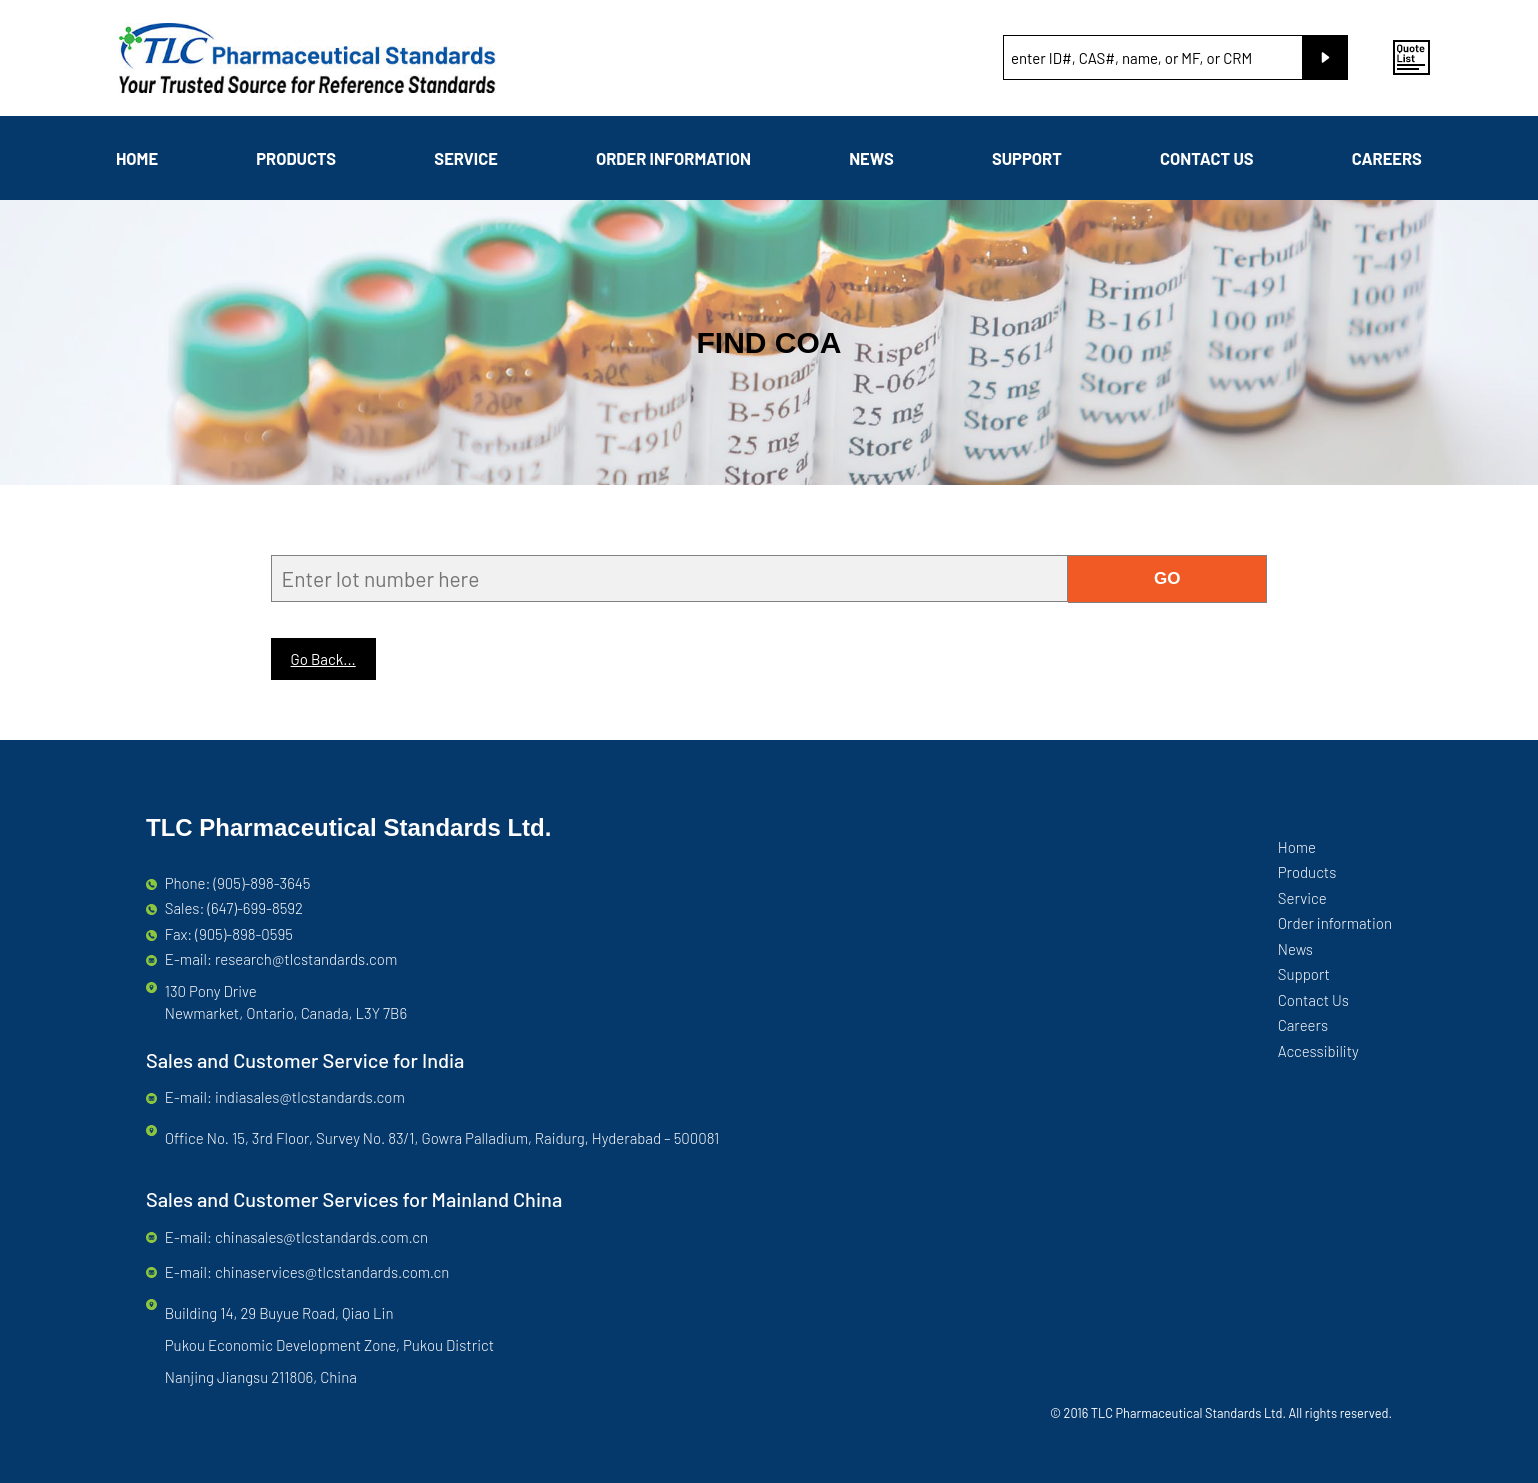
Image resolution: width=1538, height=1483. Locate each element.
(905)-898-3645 (262, 883)
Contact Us (1207, 158)
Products (296, 158)
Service (466, 158)
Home (137, 158)
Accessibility (1318, 1051)
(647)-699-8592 (255, 908)
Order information (673, 158)
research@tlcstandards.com (306, 959)
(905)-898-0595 (244, 934)
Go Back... (323, 659)
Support (1027, 158)
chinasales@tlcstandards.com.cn (321, 1237)
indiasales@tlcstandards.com (310, 1097)
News (871, 158)
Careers (1387, 158)
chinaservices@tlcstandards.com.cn (332, 1272)
